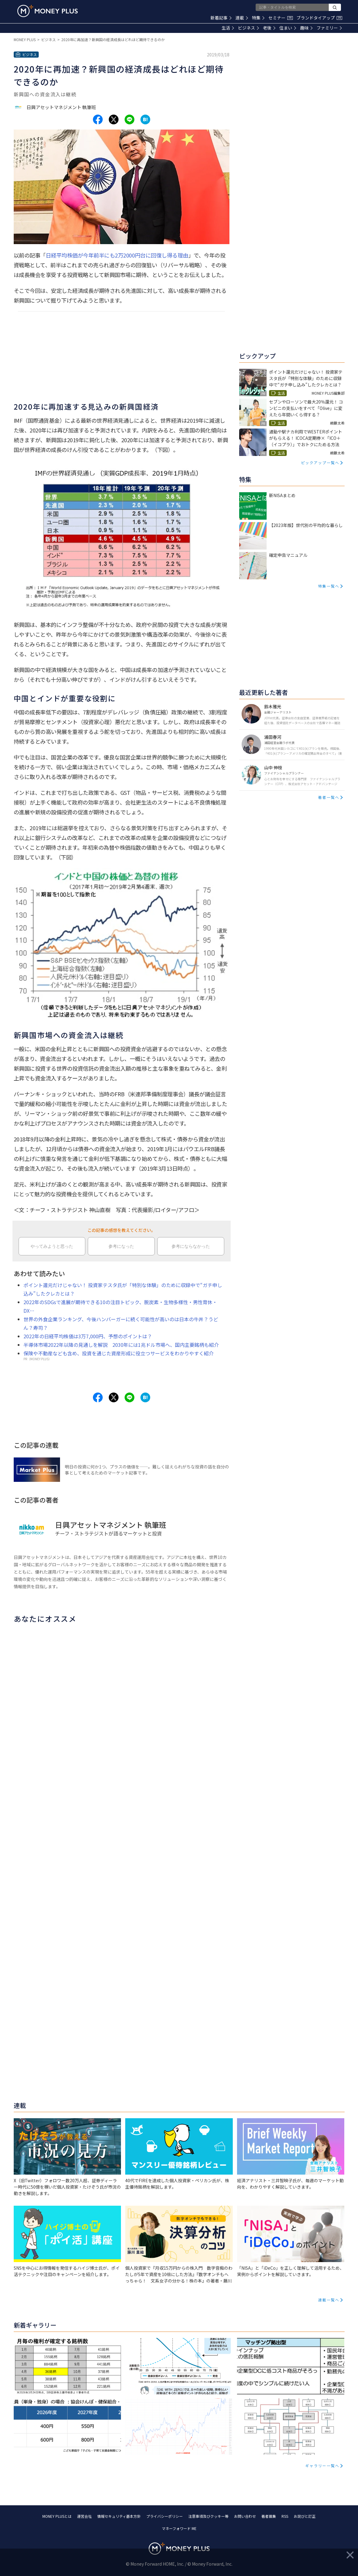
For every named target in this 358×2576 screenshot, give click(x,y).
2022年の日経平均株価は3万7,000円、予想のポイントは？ (87, 1336)
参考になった (121, 1246)
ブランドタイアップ (319, 18)
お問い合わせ (245, 2516)
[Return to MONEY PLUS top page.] (47, 11)
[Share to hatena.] (145, 119)
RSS (285, 2516)
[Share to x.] (114, 119)
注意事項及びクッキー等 (208, 2516)
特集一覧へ (328, 586)
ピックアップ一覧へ (320, 462)
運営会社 (84, 2516)
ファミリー (329, 28)
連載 (242, 18)
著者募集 (268, 2516)
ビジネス (248, 28)
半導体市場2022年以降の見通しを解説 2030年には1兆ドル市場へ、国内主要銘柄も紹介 (121, 1344)
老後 (269, 28)
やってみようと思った (51, 1246)
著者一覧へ (328, 797)
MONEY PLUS (25, 39)
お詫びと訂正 (305, 2516)
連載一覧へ (328, 2299)
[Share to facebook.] (98, 119)
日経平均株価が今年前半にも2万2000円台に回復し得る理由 (117, 255)
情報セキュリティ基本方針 (119, 2516)
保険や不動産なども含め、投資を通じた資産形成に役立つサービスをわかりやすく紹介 (118, 1353)
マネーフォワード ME (179, 2528)
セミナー (280, 18)
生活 (228, 28)
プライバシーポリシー (164, 2516)
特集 (258, 18)
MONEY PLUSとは (57, 2516)
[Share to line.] (129, 119)
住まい (287, 28)
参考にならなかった (191, 1246)
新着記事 (221, 18)
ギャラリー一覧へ (322, 2465)
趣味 (306, 28)
